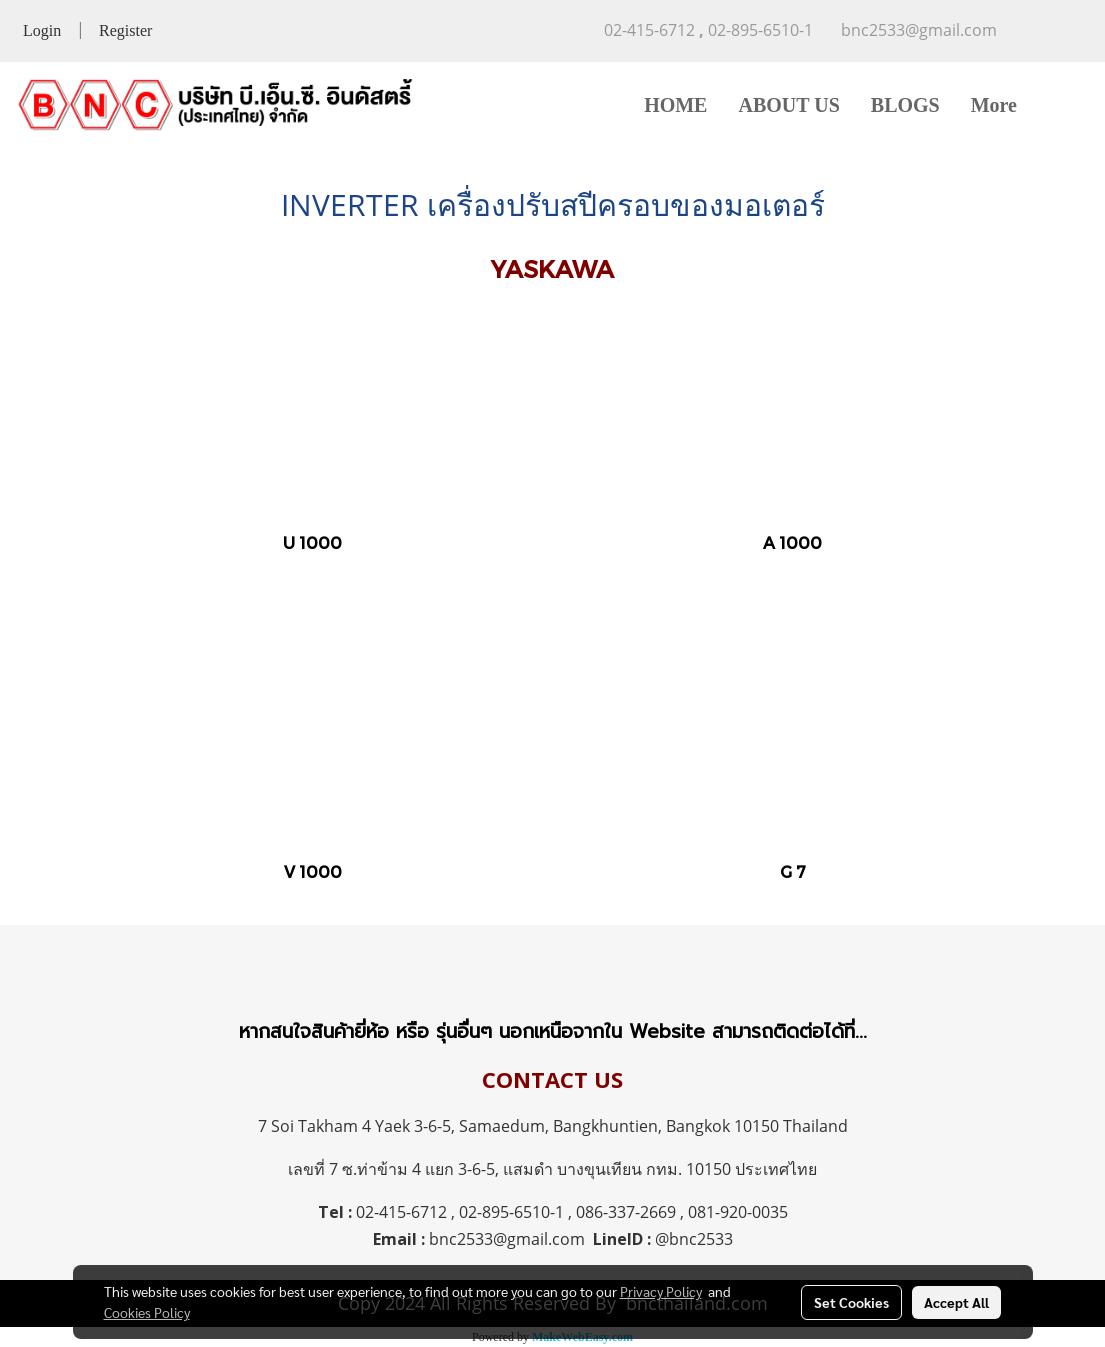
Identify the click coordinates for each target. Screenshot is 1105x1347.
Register (125, 30)
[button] (1062, 105)
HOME (675, 105)
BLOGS (905, 105)
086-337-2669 (626, 1212)
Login (42, 30)
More (994, 105)
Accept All (956, 1302)
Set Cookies (851, 1302)
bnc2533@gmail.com (507, 1239)
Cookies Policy (147, 1312)
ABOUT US (788, 105)
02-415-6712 (401, 1212)
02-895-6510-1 (511, 1212)
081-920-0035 (738, 1212)
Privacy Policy (661, 1291)
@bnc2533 (694, 1239)
